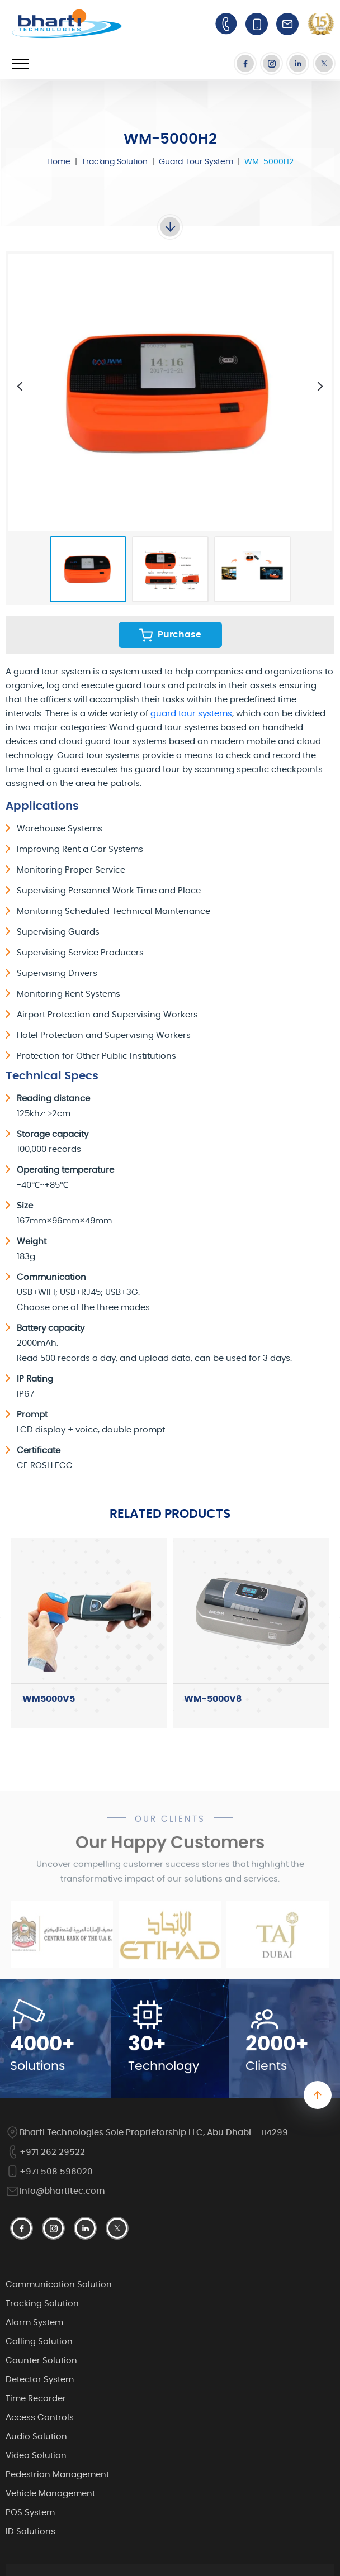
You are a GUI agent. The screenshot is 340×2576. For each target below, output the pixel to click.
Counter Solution (41, 2360)
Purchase (170, 635)
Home (58, 162)
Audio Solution (36, 2436)
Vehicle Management (50, 2493)
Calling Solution (39, 2341)
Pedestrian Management (57, 2474)
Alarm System (34, 2322)
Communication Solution (59, 2284)
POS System (30, 2512)
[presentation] (20, 386)
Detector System (40, 2379)
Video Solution (36, 2455)
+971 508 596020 (49, 2172)
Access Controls (40, 2417)
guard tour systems (191, 714)
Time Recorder (36, 2398)
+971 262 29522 (45, 2152)
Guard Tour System (196, 162)
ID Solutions (30, 2531)
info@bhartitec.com (55, 2191)
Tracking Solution (115, 162)
